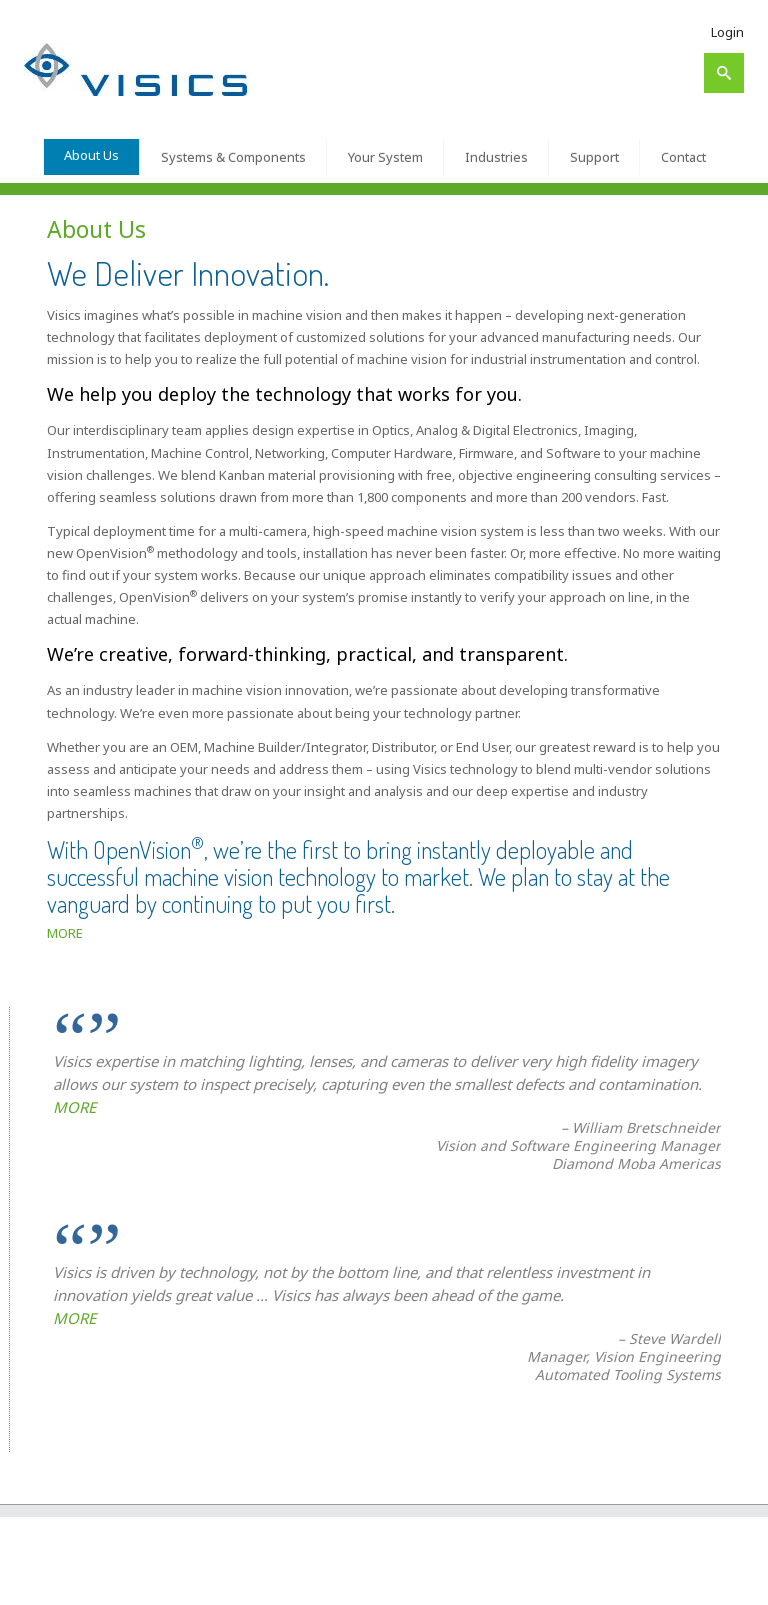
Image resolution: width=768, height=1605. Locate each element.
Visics (87, 1582)
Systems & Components (233, 157)
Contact (683, 157)
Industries (496, 157)
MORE (65, 933)
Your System (385, 157)
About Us (91, 155)
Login (727, 32)
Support (594, 157)
